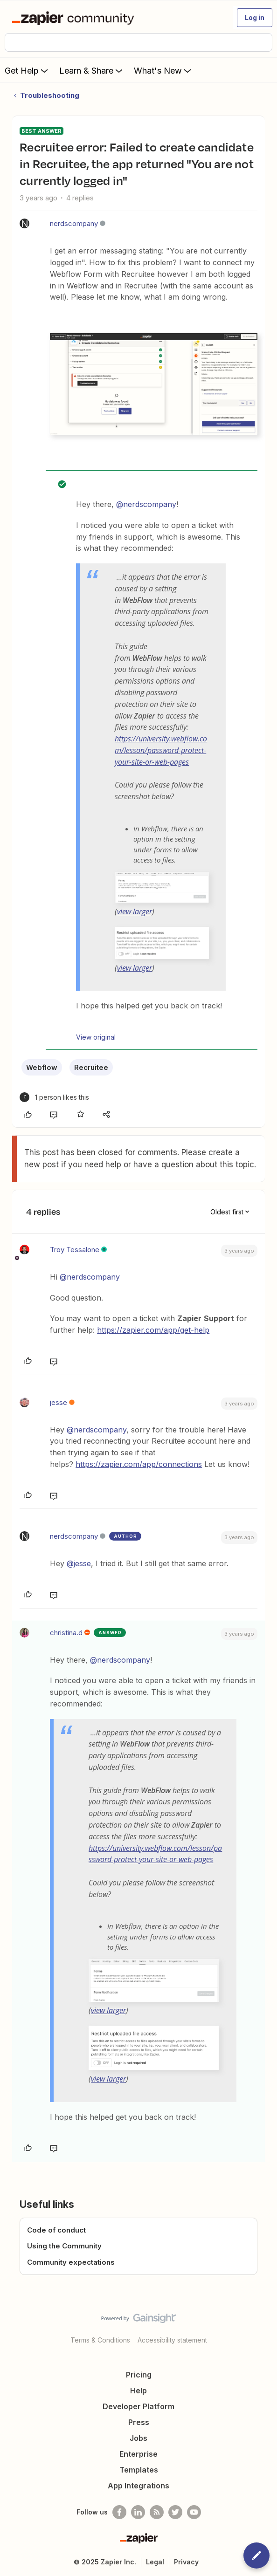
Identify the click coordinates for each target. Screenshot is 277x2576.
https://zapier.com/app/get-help (153, 1330)
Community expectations (71, 2262)
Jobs (138, 2438)
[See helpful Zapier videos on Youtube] (194, 2512)
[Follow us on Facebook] (119, 2512)
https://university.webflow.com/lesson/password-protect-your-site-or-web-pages (161, 750)
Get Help (27, 70)
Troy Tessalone (74, 1249)
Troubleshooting (49, 95)
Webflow (41, 1067)
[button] (254, 17)
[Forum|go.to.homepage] (75, 17)
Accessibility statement (172, 2340)
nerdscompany (74, 223)
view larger (134, 911)
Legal (155, 2562)
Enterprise (138, 2454)
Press (138, 2422)
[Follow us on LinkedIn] (138, 2512)
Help (138, 2390)
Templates (138, 2469)
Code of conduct (56, 2230)
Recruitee (91, 1067)
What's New (163, 70)
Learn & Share (92, 70)
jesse (58, 1402)
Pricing (139, 2374)
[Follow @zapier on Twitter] (175, 2512)
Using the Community (64, 2245)
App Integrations (138, 2485)
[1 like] (54, 1097)
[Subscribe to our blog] (157, 2512)
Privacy (186, 2562)
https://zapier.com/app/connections (139, 1464)
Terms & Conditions (100, 2340)
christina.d (66, 1632)
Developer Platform (138, 2406)
